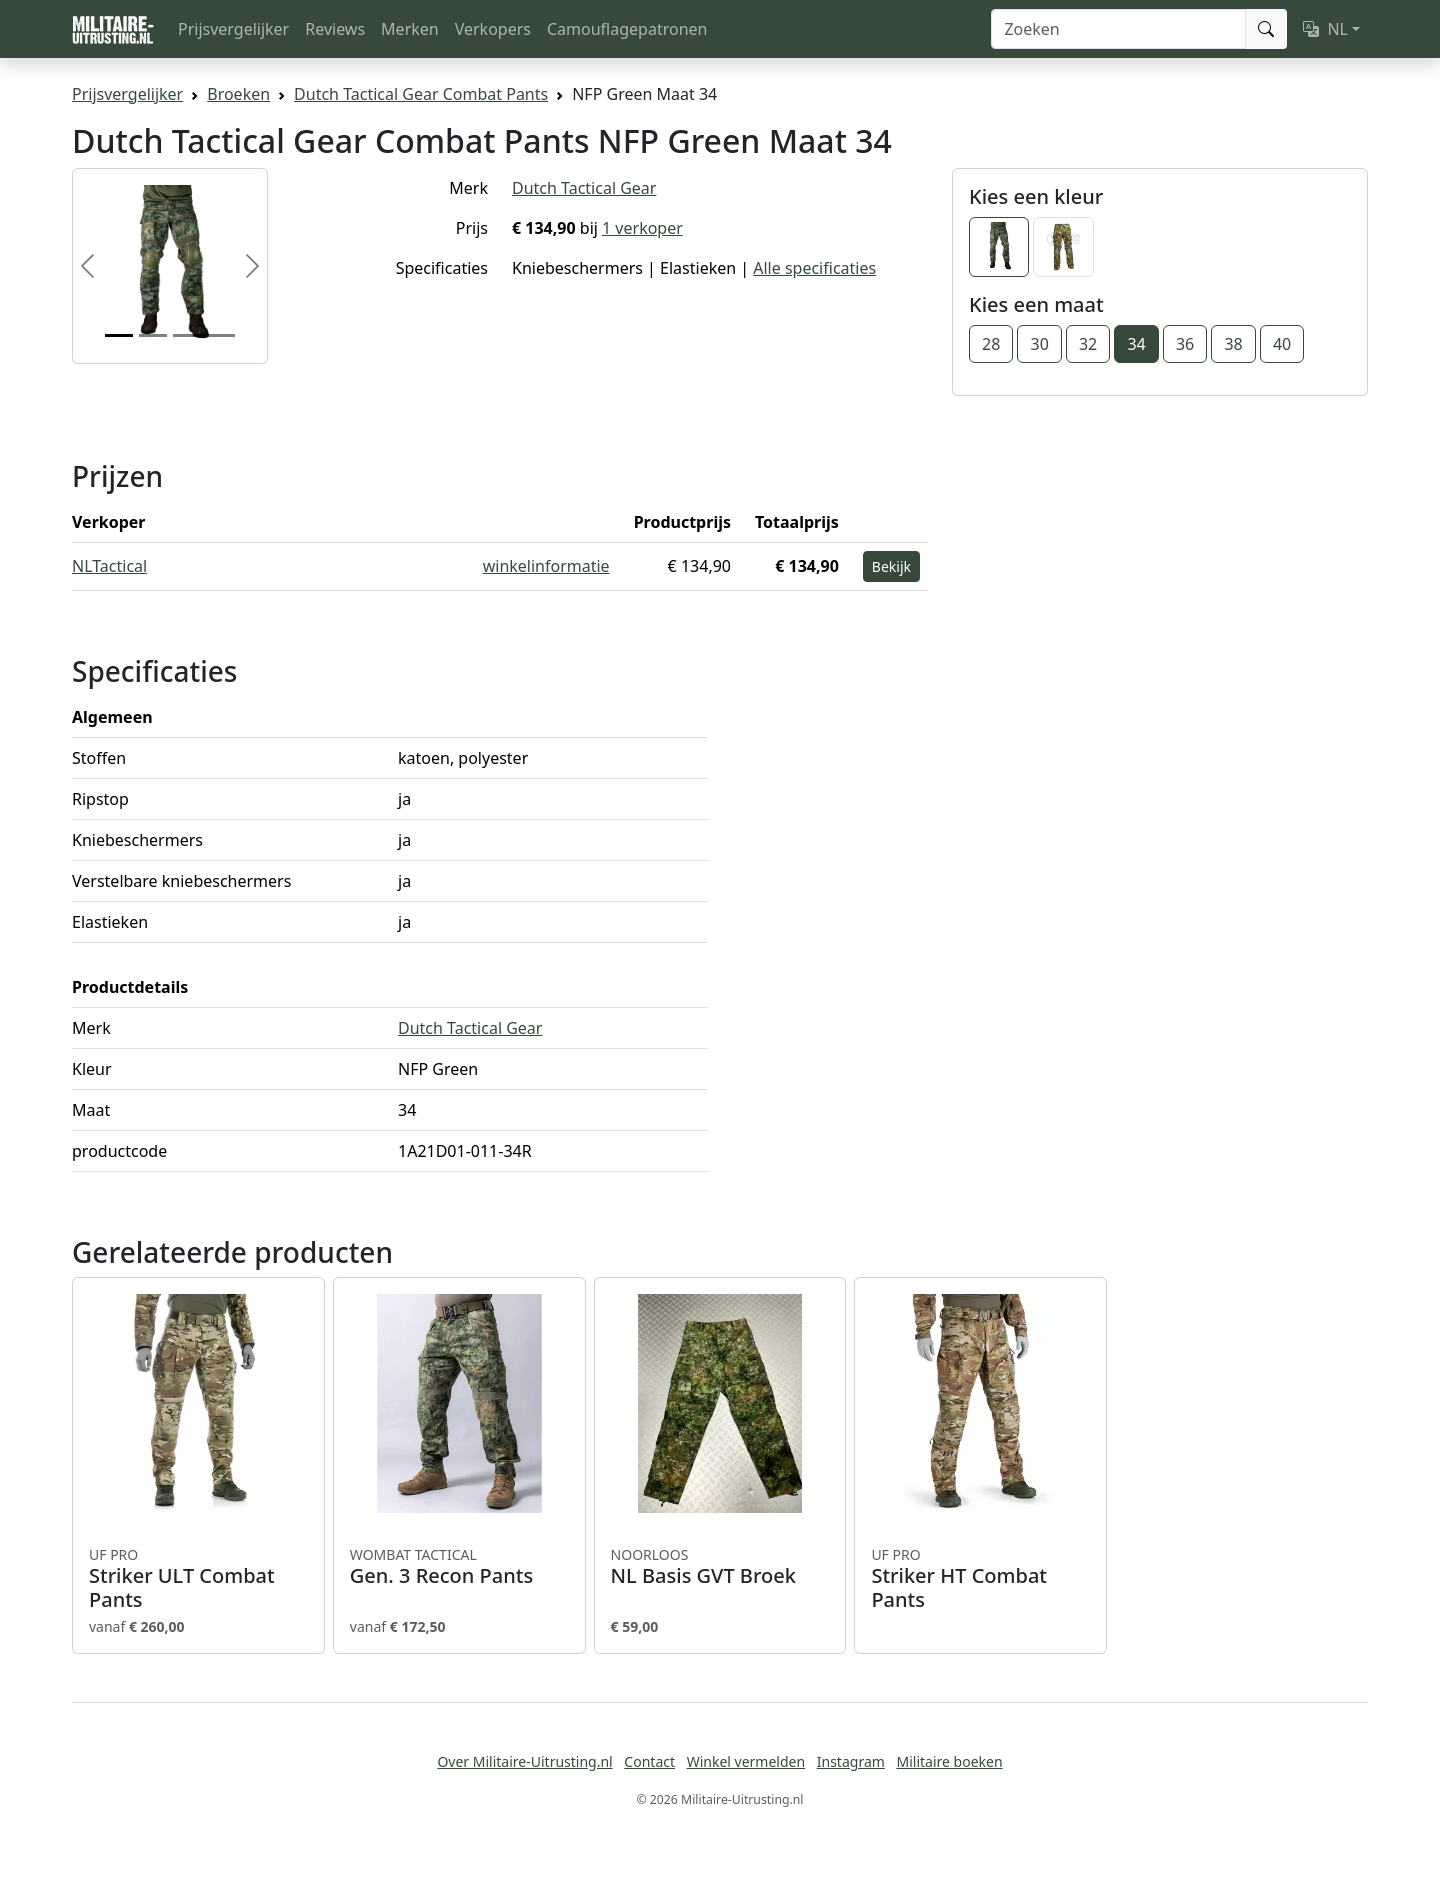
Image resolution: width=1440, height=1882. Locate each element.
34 (1136, 344)
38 (1233, 344)
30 (1039, 344)
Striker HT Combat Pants (980, 1579)
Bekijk (891, 566)
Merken (410, 29)
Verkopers (493, 29)
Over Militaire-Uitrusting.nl (524, 1761)
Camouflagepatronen (627, 29)
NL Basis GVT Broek (720, 1567)
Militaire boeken (949, 1761)
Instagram (851, 1761)
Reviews (335, 29)
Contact (649, 1761)
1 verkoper (642, 228)
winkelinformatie (546, 566)
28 (991, 344)
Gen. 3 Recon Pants (459, 1567)
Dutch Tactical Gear (584, 188)
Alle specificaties (814, 268)
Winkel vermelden (746, 1761)
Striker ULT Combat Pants (198, 1579)
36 (1185, 344)
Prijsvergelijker (233, 29)
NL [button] (1325, 29)
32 (1088, 344)
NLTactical (109, 566)
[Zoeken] (1118, 29)
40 (1282, 344)
